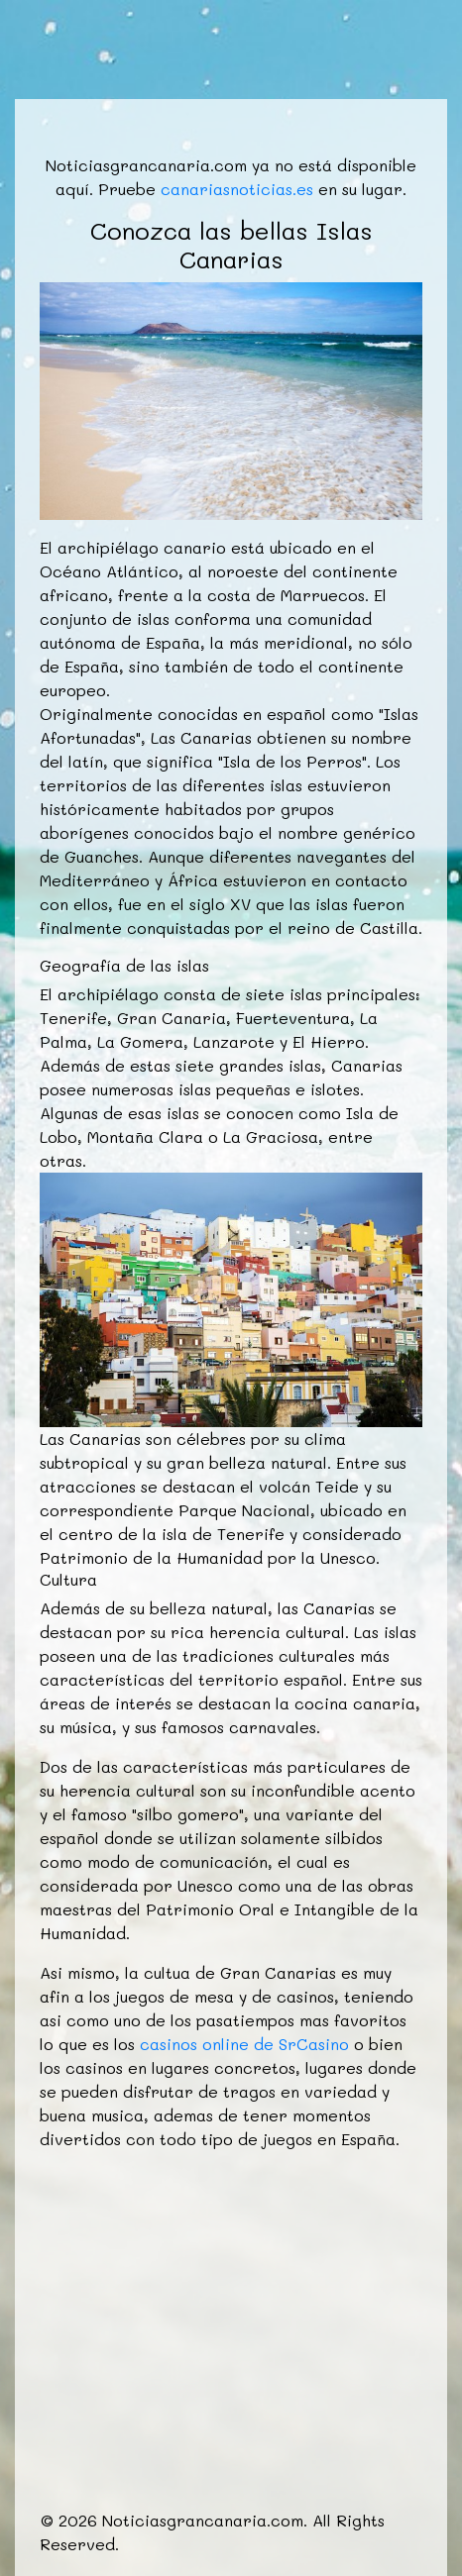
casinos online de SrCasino (244, 2043)
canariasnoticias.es (237, 188)
